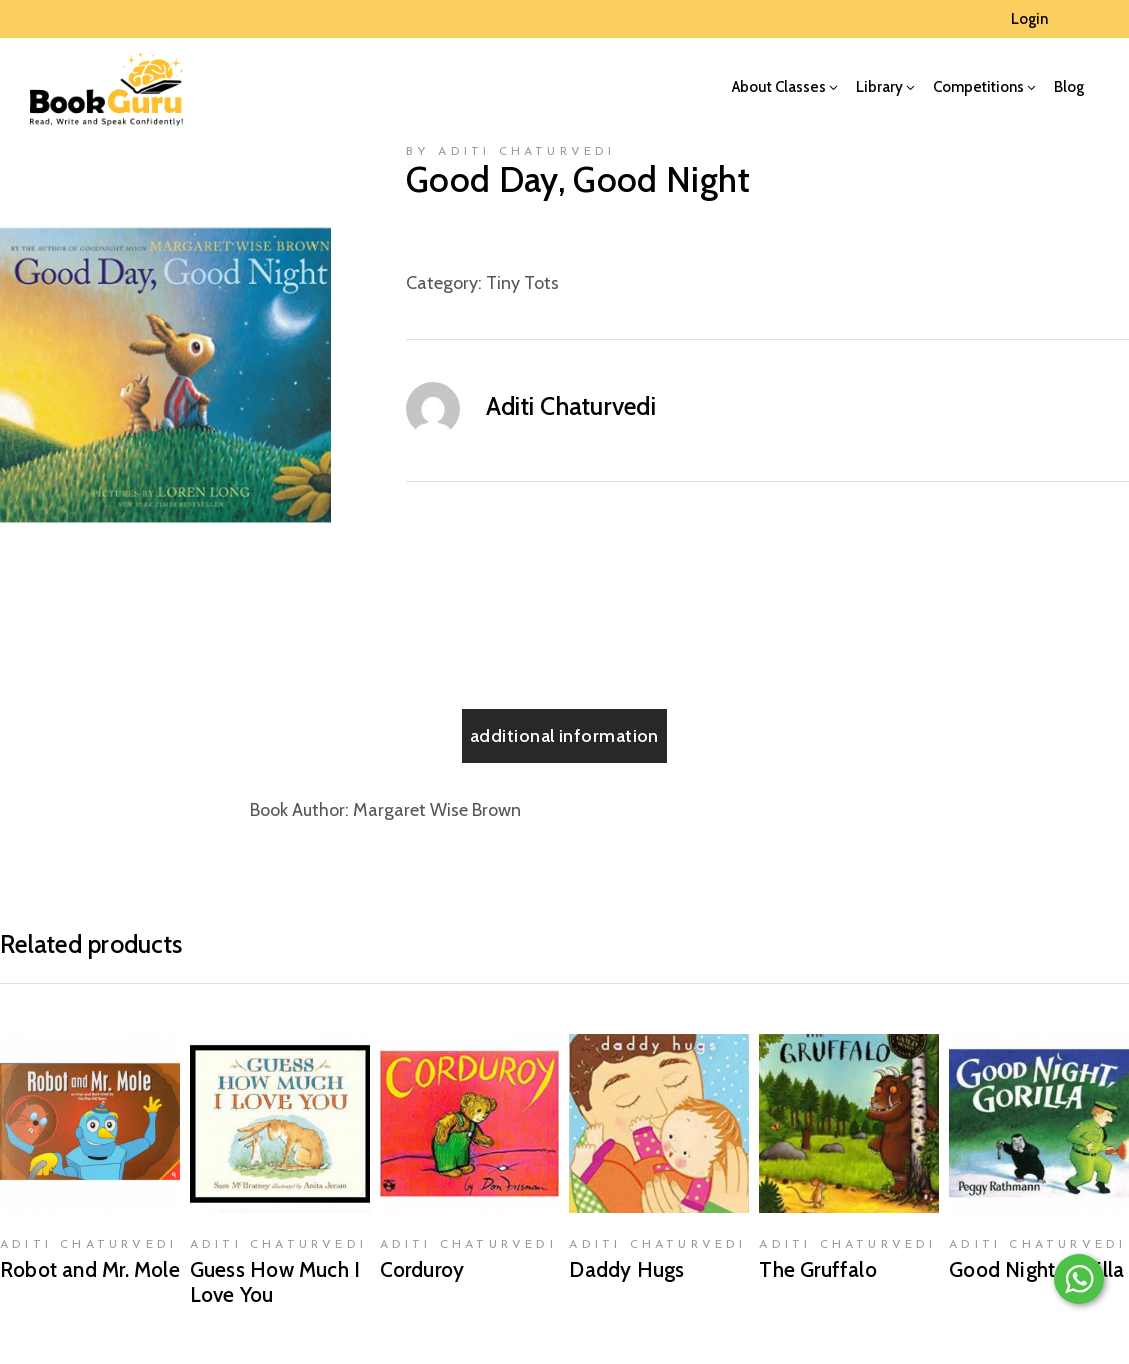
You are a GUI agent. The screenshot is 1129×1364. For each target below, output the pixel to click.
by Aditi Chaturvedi (511, 152)
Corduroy (422, 1269)
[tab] (564, 736)
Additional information (564, 736)
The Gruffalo (818, 1269)
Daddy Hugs (626, 1269)
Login (1029, 19)
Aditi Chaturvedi (571, 406)
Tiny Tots (522, 283)
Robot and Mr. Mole (90, 1269)
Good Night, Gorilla (1036, 1269)
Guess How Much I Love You (275, 1282)
